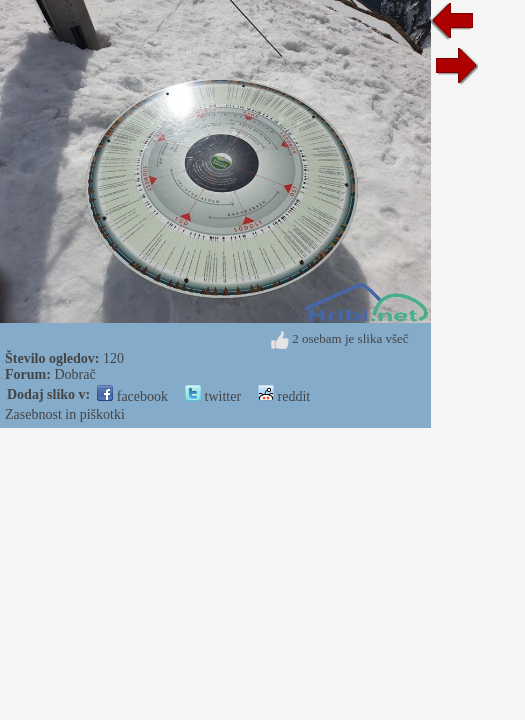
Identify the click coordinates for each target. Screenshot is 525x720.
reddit (284, 396)
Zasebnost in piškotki (65, 414)
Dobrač (74, 374)
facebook (132, 396)
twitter (213, 396)
